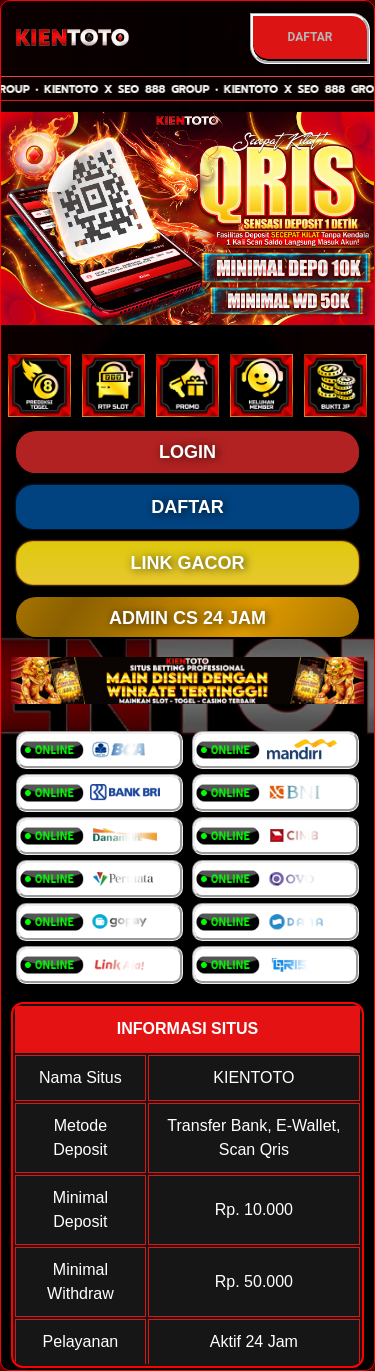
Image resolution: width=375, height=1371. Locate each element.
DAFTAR (309, 37)
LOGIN (187, 452)
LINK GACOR (188, 563)
